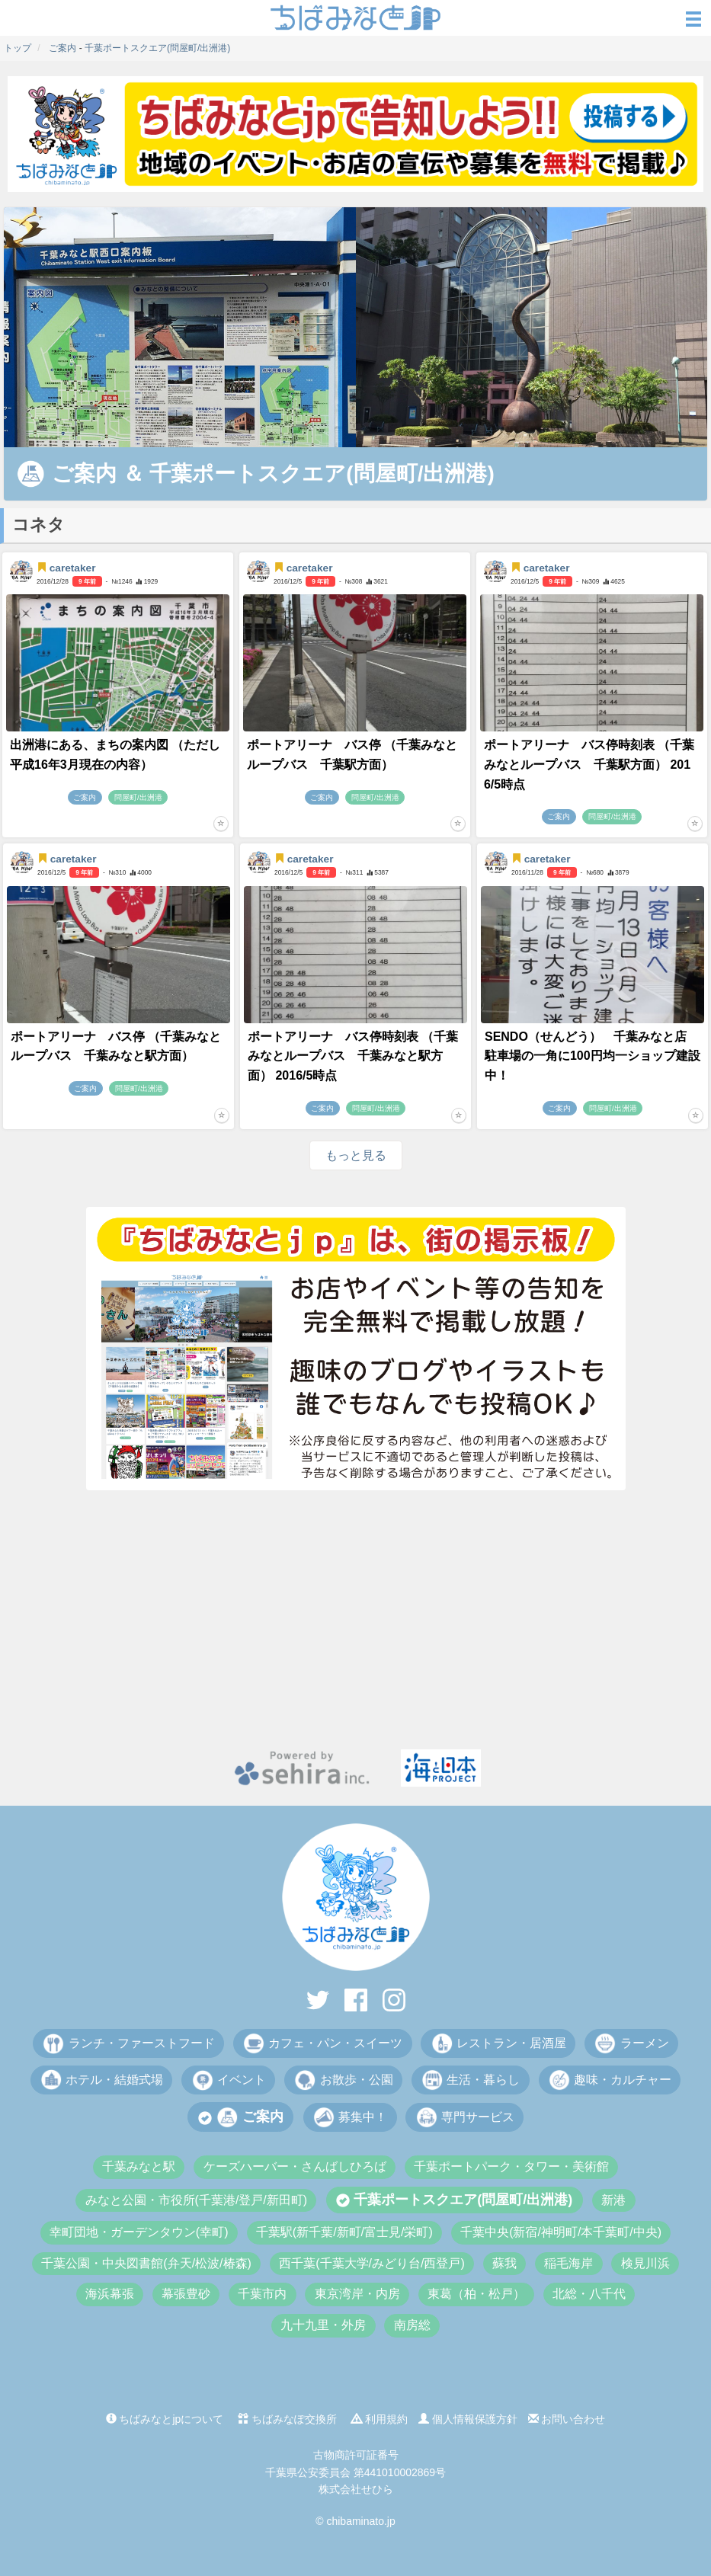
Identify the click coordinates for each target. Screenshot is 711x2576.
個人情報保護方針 (467, 2419)
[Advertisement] (355, 1619)
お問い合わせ (567, 2419)
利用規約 (379, 2419)
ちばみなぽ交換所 (287, 2419)
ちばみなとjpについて (165, 2419)
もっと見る (355, 1155)
